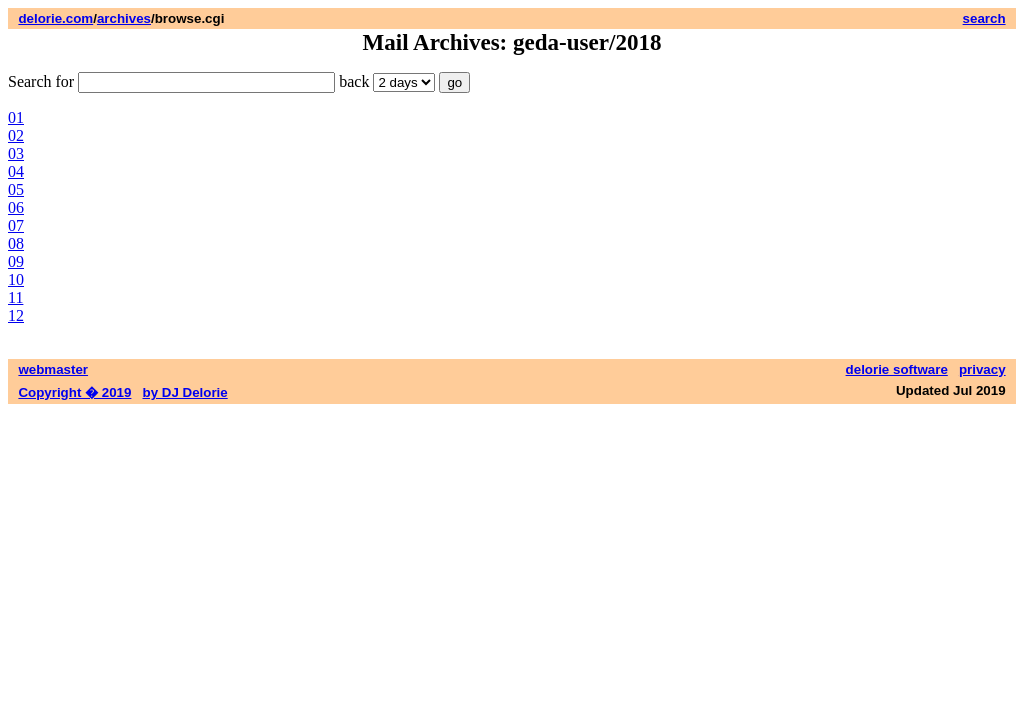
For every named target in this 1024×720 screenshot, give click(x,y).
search (984, 18)
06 (16, 207)
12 (16, 315)
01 (16, 117)
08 (16, 243)
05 (16, 189)
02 (16, 135)
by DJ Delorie (185, 392)
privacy (982, 369)
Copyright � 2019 (74, 392)
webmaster (53, 369)
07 (16, 225)
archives (124, 18)
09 (16, 261)
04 (16, 171)
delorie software (897, 369)
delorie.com (55, 18)
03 (16, 153)
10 (16, 279)
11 (15, 297)
